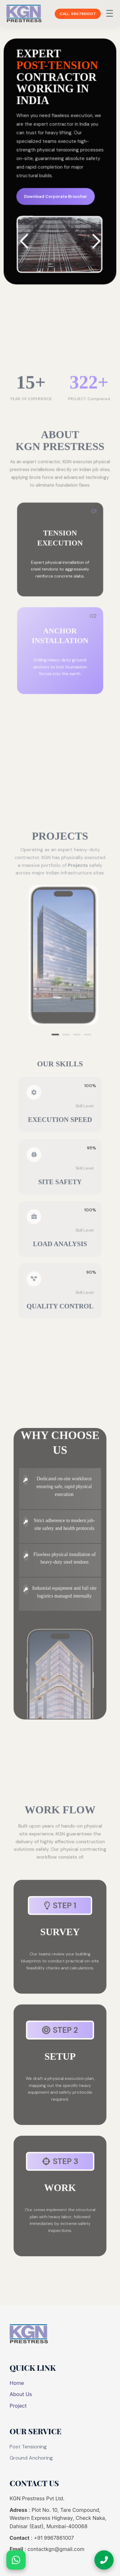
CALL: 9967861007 (78, 13)
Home (17, 2383)
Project (18, 2406)
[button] (95, 242)
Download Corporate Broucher (55, 197)
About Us (21, 2394)
